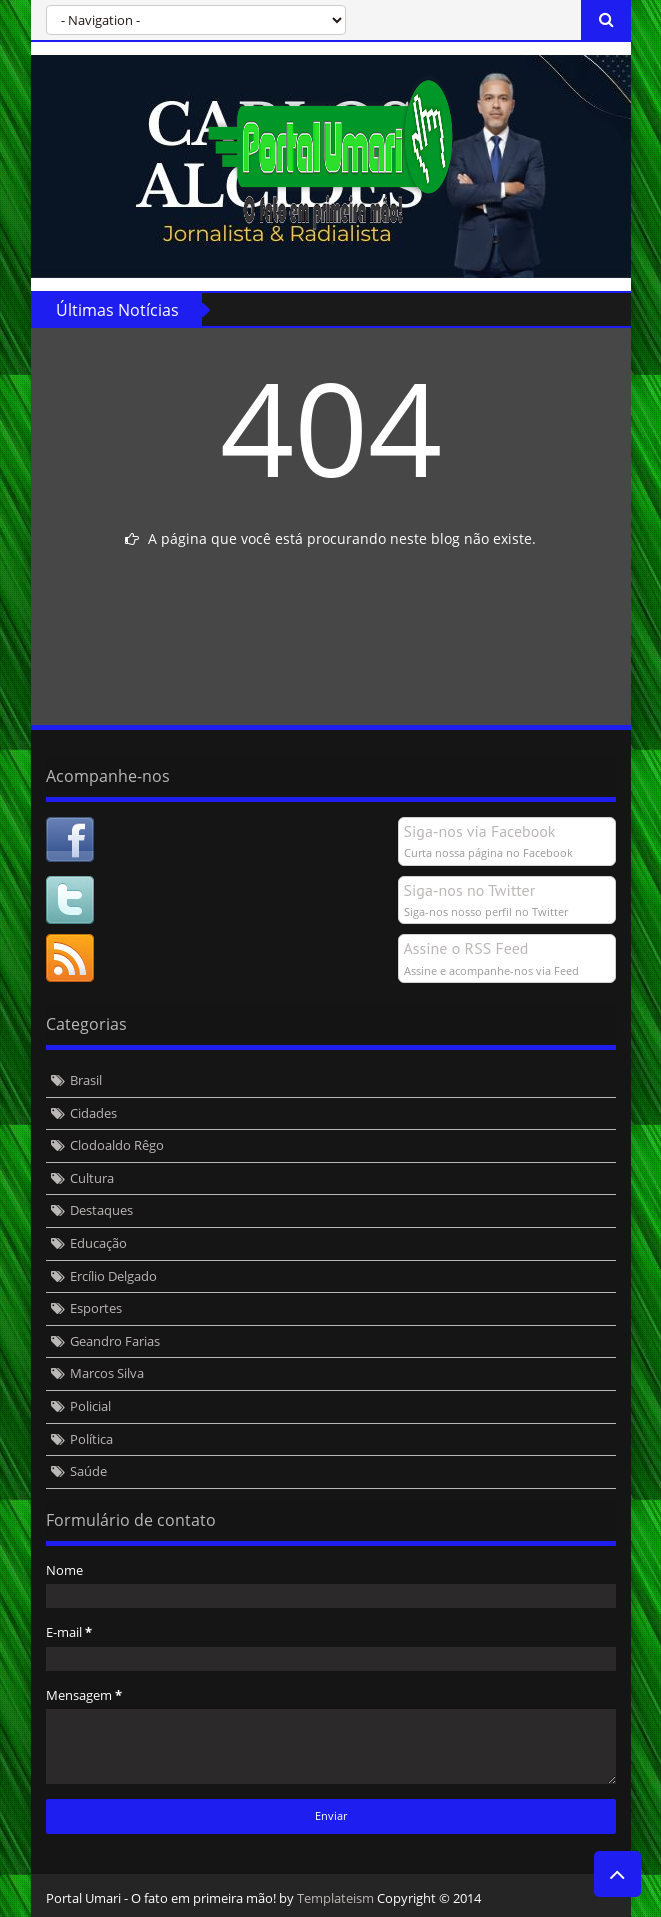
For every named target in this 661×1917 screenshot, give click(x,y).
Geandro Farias (115, 1341)
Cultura (92, 1178)
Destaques (101, 1210)
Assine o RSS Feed (466, 948)
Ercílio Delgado (113, 1276)
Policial (90, 1406)
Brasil (86, 1080)
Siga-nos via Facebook (480, 831)
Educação (98, 1243)
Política (91, 1439)
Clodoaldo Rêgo (117, 1145)
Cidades (93, 1113)
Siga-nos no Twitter (470, 890)
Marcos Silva (107, 1373)
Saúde (88, 1471)
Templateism (335, 1898)
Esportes (96, 1308)
